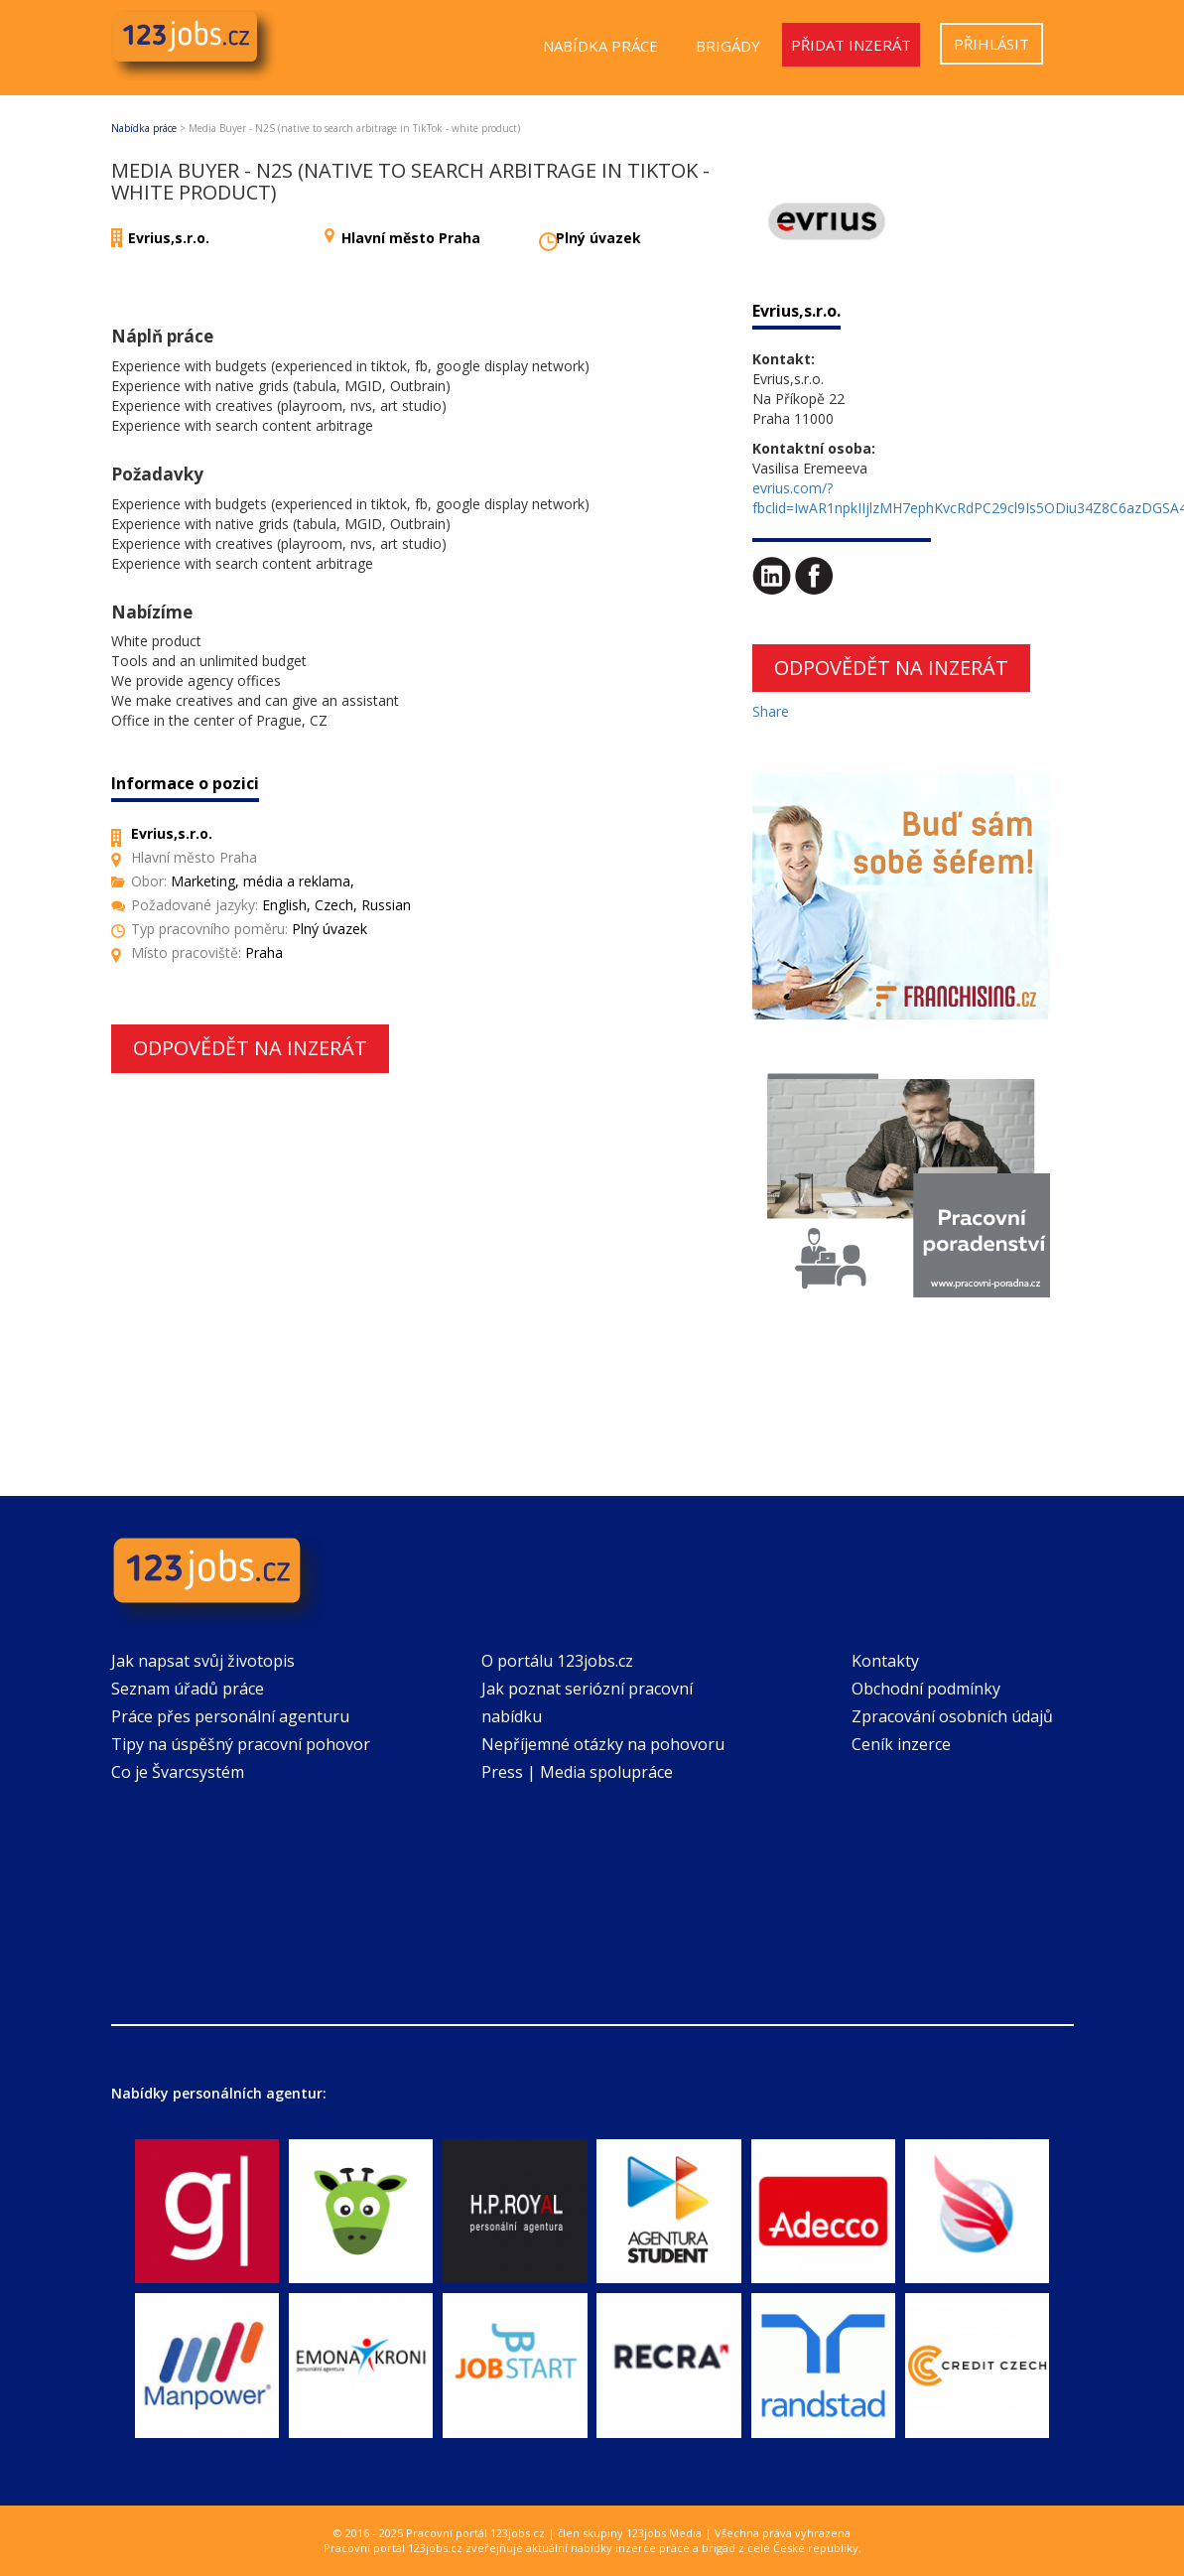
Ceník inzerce (901, 1744)
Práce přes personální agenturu (230, 1716)
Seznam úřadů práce (187, 1688)
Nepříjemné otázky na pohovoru (602, 1744)
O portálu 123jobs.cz (557, 1661)
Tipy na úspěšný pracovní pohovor (240, 1744)
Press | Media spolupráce (577, 1772)
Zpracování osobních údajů (952, 1716)
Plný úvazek (598, 237)
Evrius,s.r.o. (168, 237)
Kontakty (885, 1661)
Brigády (728, 46)
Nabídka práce (600, 46)
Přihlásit (991, 44)
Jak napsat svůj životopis (203, 1661)
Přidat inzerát (851, 45)
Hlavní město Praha (410, 237)
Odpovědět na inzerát (250, 1047)
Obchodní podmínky (926, 1688)
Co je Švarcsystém (177, 1772)
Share (770, 711)
